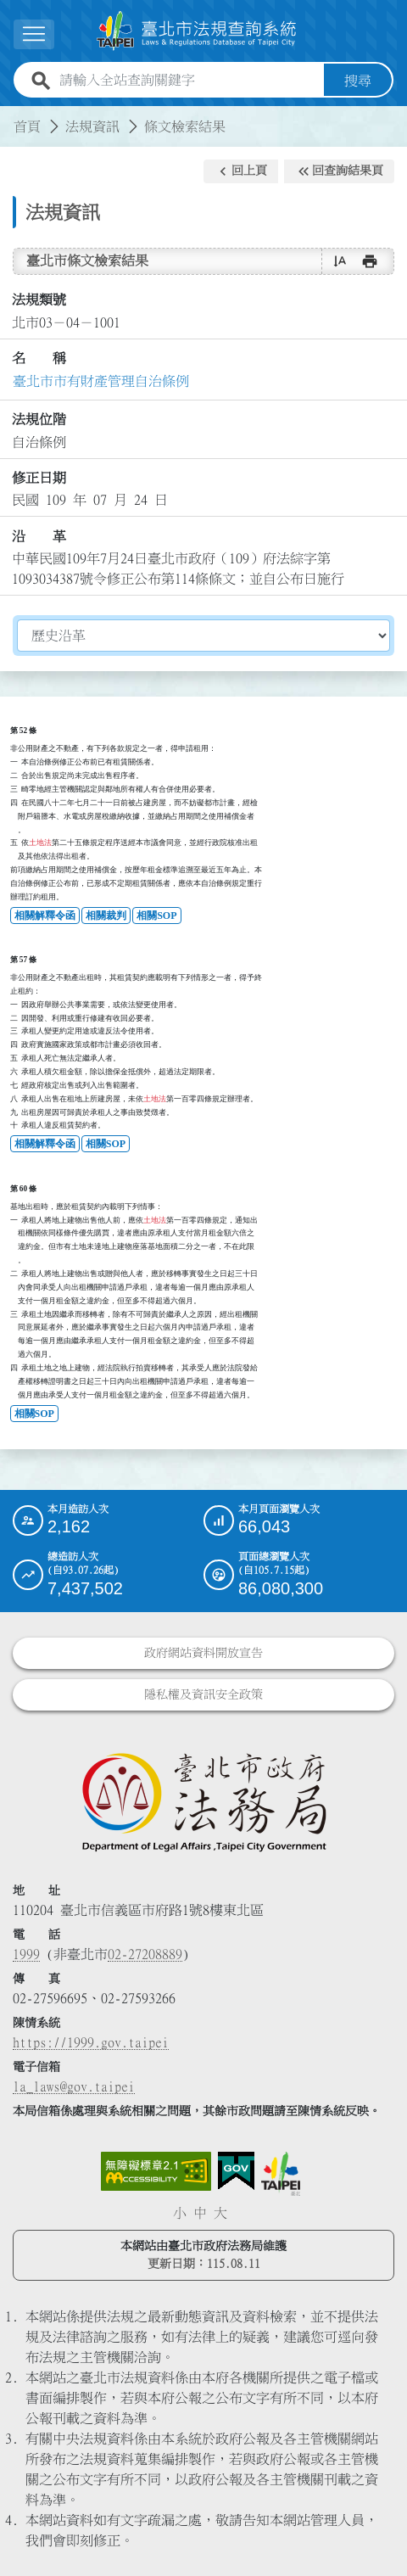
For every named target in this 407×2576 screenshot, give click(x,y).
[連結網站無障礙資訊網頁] (156, 2171)
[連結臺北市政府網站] (280, 2174)
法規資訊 (92, 126)
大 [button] (220, 2213)
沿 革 (39, 536)
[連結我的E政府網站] (236, 2171)
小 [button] (180, 2213)
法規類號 (39, 299)
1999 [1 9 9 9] (26, 1954)
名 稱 (39, 358)
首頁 (27, 126)
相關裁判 (106, 915)
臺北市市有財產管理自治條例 (101, 381)
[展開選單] (34, 34)
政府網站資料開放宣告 (203, 1653)
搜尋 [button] (357, 80)
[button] (241, 171)
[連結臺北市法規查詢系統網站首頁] (196, 31)
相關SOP (156, 915)
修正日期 (39, 477)
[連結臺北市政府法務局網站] (203, 1801)
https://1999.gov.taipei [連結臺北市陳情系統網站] (91, 2042)
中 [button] (200, 2213)
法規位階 (39, 419)
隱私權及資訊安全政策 (203, 1694)
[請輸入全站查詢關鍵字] (188, 80)
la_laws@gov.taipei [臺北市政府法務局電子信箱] (74, 2086)
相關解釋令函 (44, 915)
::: (10, 116)
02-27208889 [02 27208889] (145, 1954)
